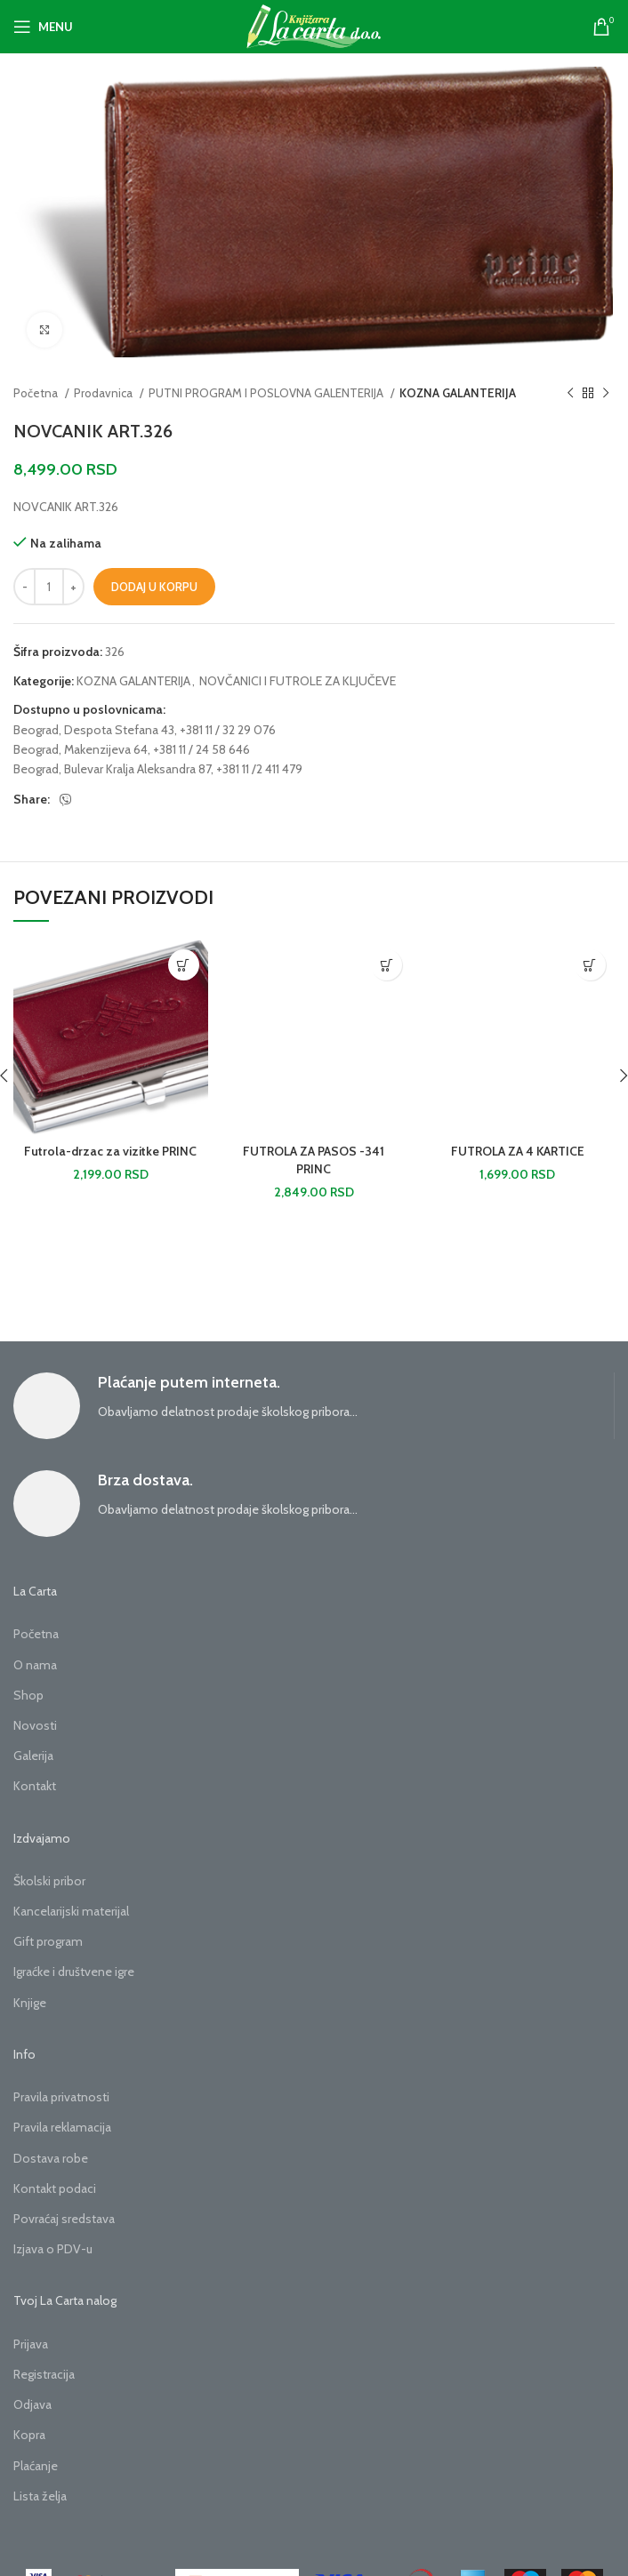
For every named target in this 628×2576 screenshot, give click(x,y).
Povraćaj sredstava (64, 2219)
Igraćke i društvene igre (73, 1972)
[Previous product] (570, 394)
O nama (35, 1665)
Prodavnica (104, 393)
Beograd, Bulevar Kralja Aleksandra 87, (113, 769)
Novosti (35, 1725)
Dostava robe (50, 2158)
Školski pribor (49, 1881)
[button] (183, 964)
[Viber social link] (65, 800)
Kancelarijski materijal (71, 1911)
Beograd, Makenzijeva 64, (81, 749)
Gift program (48, 1941)
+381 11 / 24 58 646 (201, 749)
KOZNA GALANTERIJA (457, 393)
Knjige (29, 2003)
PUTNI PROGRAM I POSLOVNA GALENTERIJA (267, 393)
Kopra (29, 2435)
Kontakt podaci (54, 2188)
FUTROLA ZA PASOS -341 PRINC (313, 1160)
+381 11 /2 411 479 (259, 769)
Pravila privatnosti (61, 2097)
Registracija (44, 2374)
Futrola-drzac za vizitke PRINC (110, 1151)
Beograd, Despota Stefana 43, (95, 730)
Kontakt (34, 1786)
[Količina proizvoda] (49, 586)
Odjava (32, 2404)
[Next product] (606, 394)
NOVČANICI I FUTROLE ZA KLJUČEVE (297, 681)
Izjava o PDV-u (53, 2249)
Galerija (33, 1756)
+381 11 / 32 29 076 (228, 730)
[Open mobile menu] (43, 26)
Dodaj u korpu (154, 587)
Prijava (30, 2344)
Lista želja (40, 2496)
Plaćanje (35, 2466)
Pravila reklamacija (62, 2127)
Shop (28, 1695)
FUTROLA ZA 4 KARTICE (517, 1151)
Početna (36, 393)
